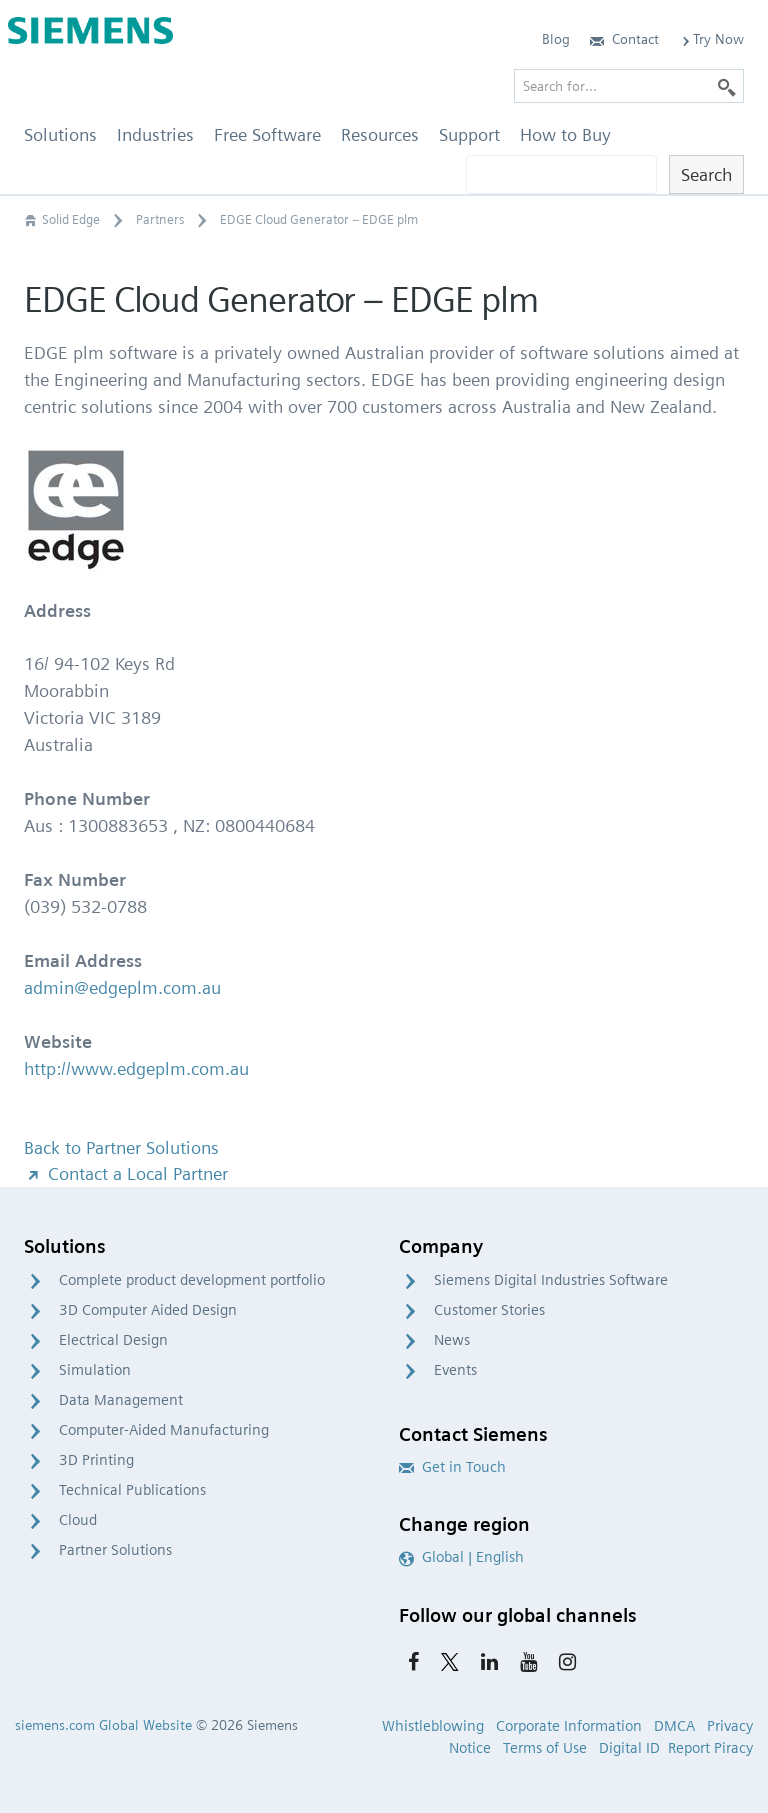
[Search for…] (629, 86)
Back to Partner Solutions (121, 1147)
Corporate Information (569, 1726)
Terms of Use (545, 1748)
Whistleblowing (433, 1726)
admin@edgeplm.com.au (122, 987)
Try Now (711, 39)
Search (706, 174)
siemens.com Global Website (103, 1725)
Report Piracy (710, 1748)
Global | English (461, 1557)
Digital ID (629, 1748)
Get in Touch (452, 1467)
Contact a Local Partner (126, 1173)
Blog (556, 39)
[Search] (727, 86)
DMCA (674, 1726)
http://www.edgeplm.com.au (136, 1068)
